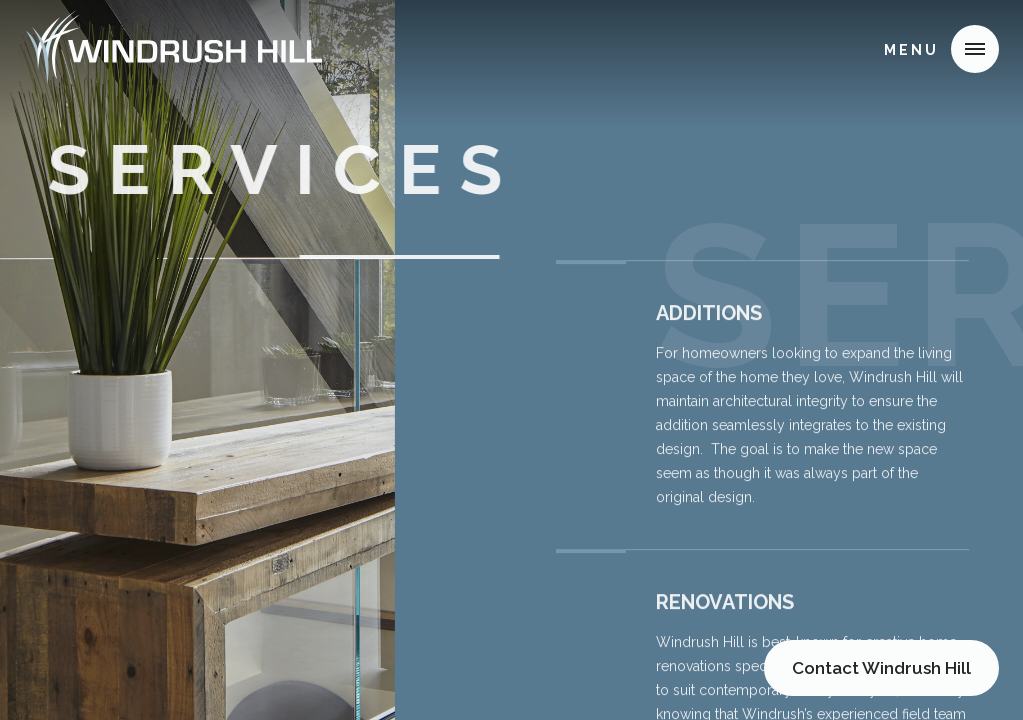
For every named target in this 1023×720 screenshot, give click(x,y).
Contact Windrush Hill (881, 668)
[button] (975, 49)
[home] (174, 47)
